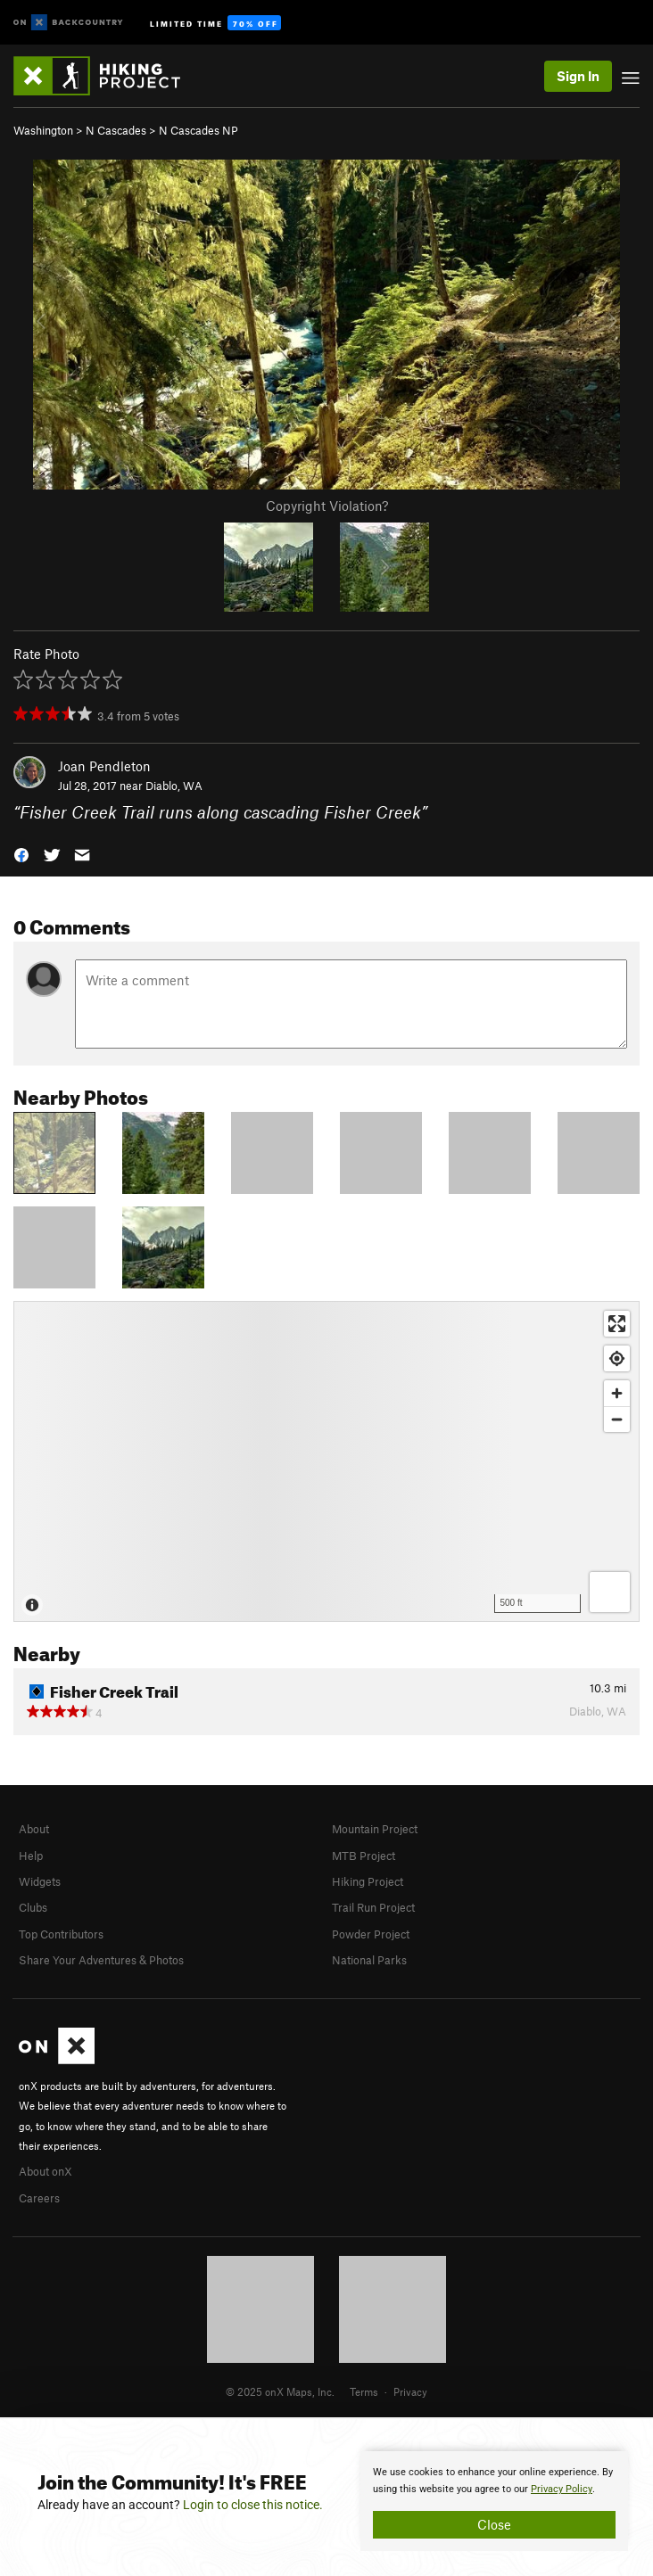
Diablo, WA (174, 785)
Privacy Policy (561, 2489)
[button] (21, 854)
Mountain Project (374, 1829)
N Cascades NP (198, 130)
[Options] (610, 1592)
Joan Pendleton (104, 766)
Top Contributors (61, 1934)
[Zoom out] (617, 1419)
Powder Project (370, 1934)
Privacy (410, 2391)
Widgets (40, 1881)
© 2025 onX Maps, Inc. (280, 2391)
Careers (39, 2198)
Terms (364, 2391)
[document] (494, 2501)
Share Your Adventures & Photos (101, 1960)
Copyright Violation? (327, 506)
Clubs (33, 1907)
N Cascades (116, 130)
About (34, 1829)
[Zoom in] (617, 1393)
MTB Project (363, 1855)
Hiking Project (367, 1881)
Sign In (578, 76)
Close (494, 2524)
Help (31, 1855)
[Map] (326, 1461)
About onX (45, 2171)
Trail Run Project (373, 1907)
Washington (43, 130)
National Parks (369, 1960)
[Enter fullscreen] (617, 1324)
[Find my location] (617, 1358)
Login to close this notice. (253, 2505)
